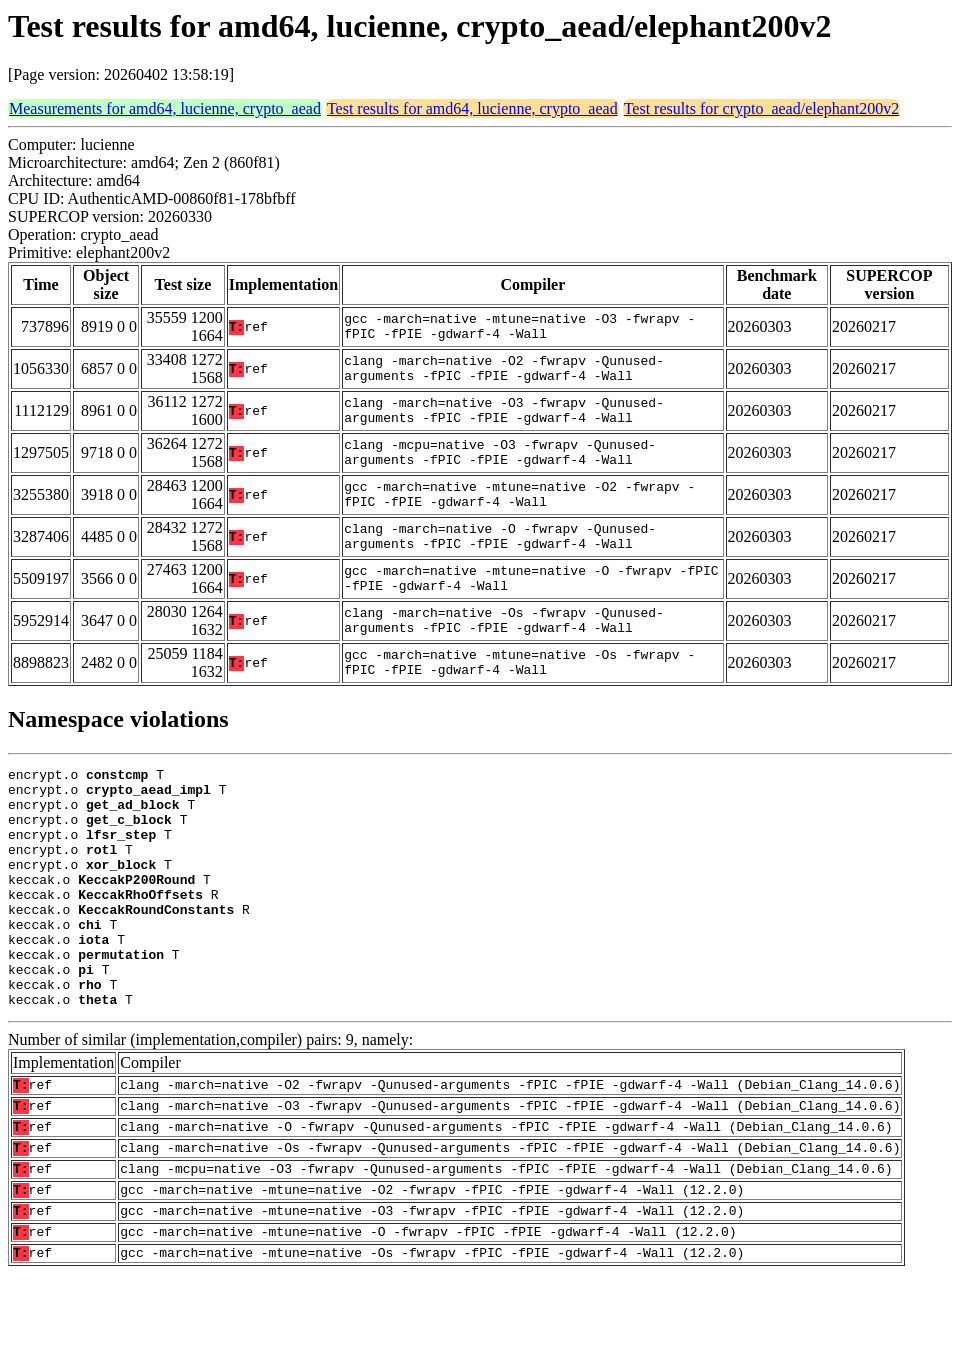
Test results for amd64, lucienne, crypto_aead (472, 108)
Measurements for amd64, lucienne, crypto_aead (165, 108)
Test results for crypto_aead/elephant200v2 (762, 108)
